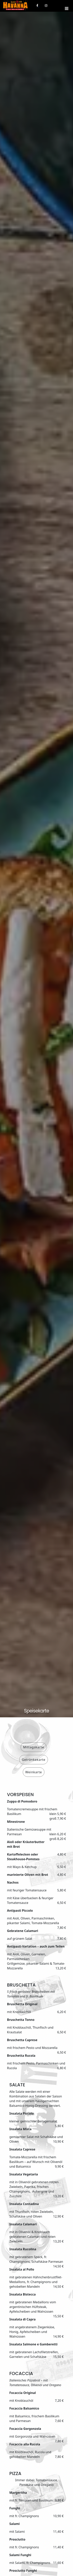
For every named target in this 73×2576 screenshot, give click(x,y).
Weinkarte (33, 1772)
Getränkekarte (33, 1759)
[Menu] (66, 6)
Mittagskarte (33, 1747)
